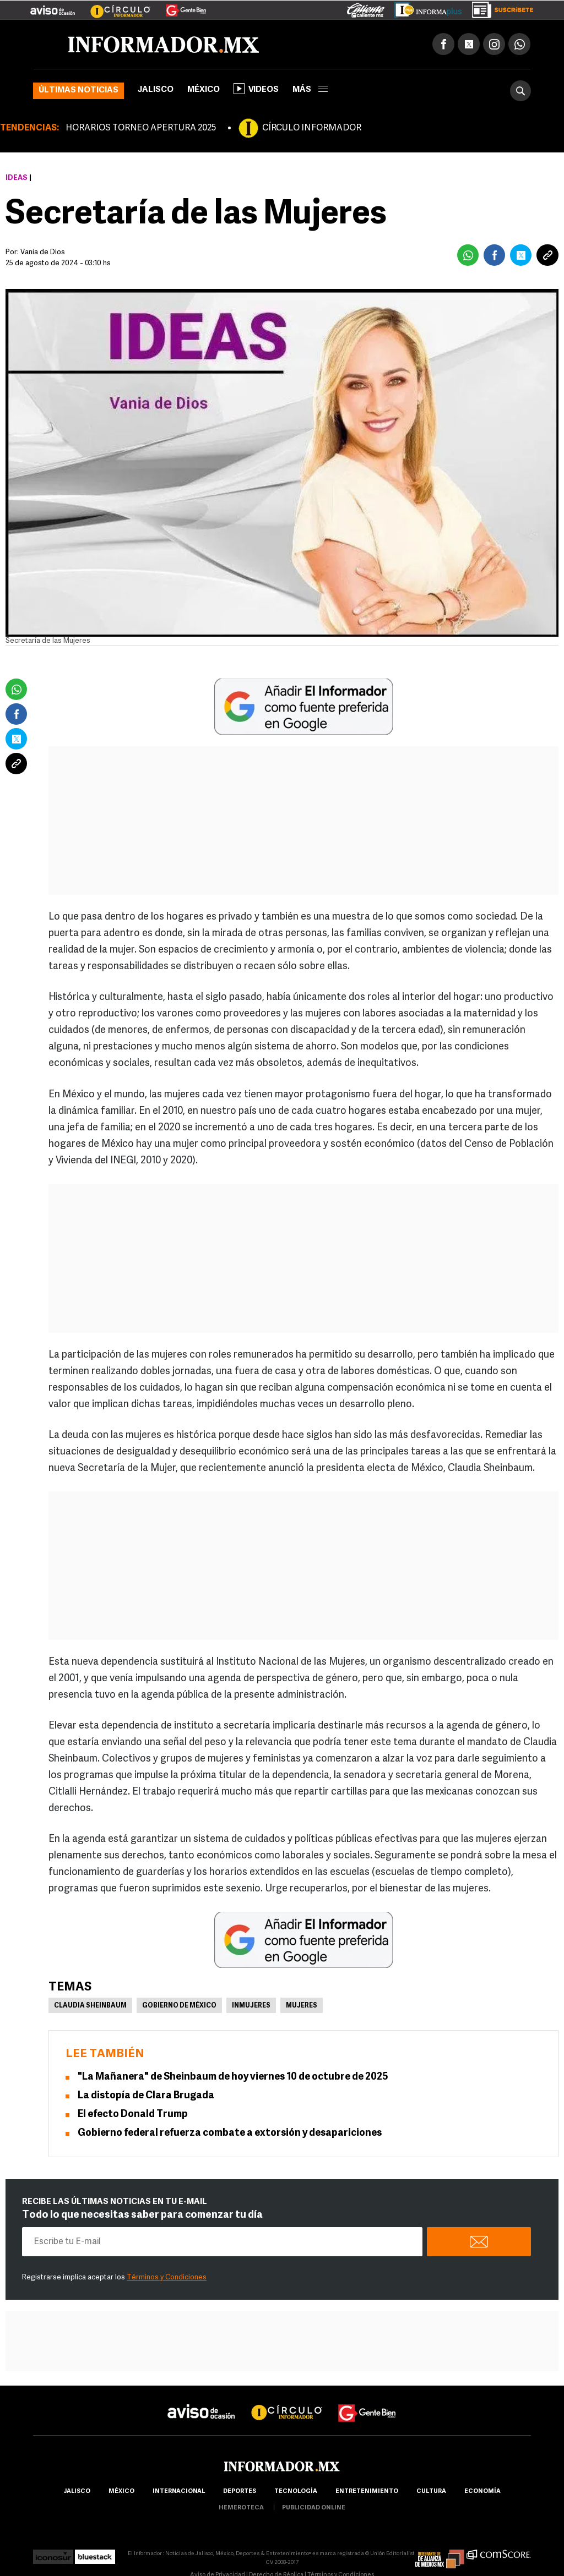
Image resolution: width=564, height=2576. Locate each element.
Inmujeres (251, 2006)
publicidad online (313, 2508)
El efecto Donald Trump (133, 2114)
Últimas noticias (78, 90)
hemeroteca (241, 2508)
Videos (256, 88)
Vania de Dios (42, 252)
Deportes (239, 2492)
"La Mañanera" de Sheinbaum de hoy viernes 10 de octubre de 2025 (233, 2077)
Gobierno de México (179, 2006)
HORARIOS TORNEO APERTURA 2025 (141, 128)
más (310, 90)
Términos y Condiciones (167, 2277)
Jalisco (155, 90)
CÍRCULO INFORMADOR (311, 128)
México (203, 90)
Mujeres (301, 2006)
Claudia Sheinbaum (90, 2006)
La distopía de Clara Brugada (146, 2096)
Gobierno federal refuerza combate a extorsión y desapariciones (230, 2133)
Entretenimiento (366, 2492)
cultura (431, 2492)
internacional (179, 2492)
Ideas (17, 178)
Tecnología (295, 2492)
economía (482, 2492)
